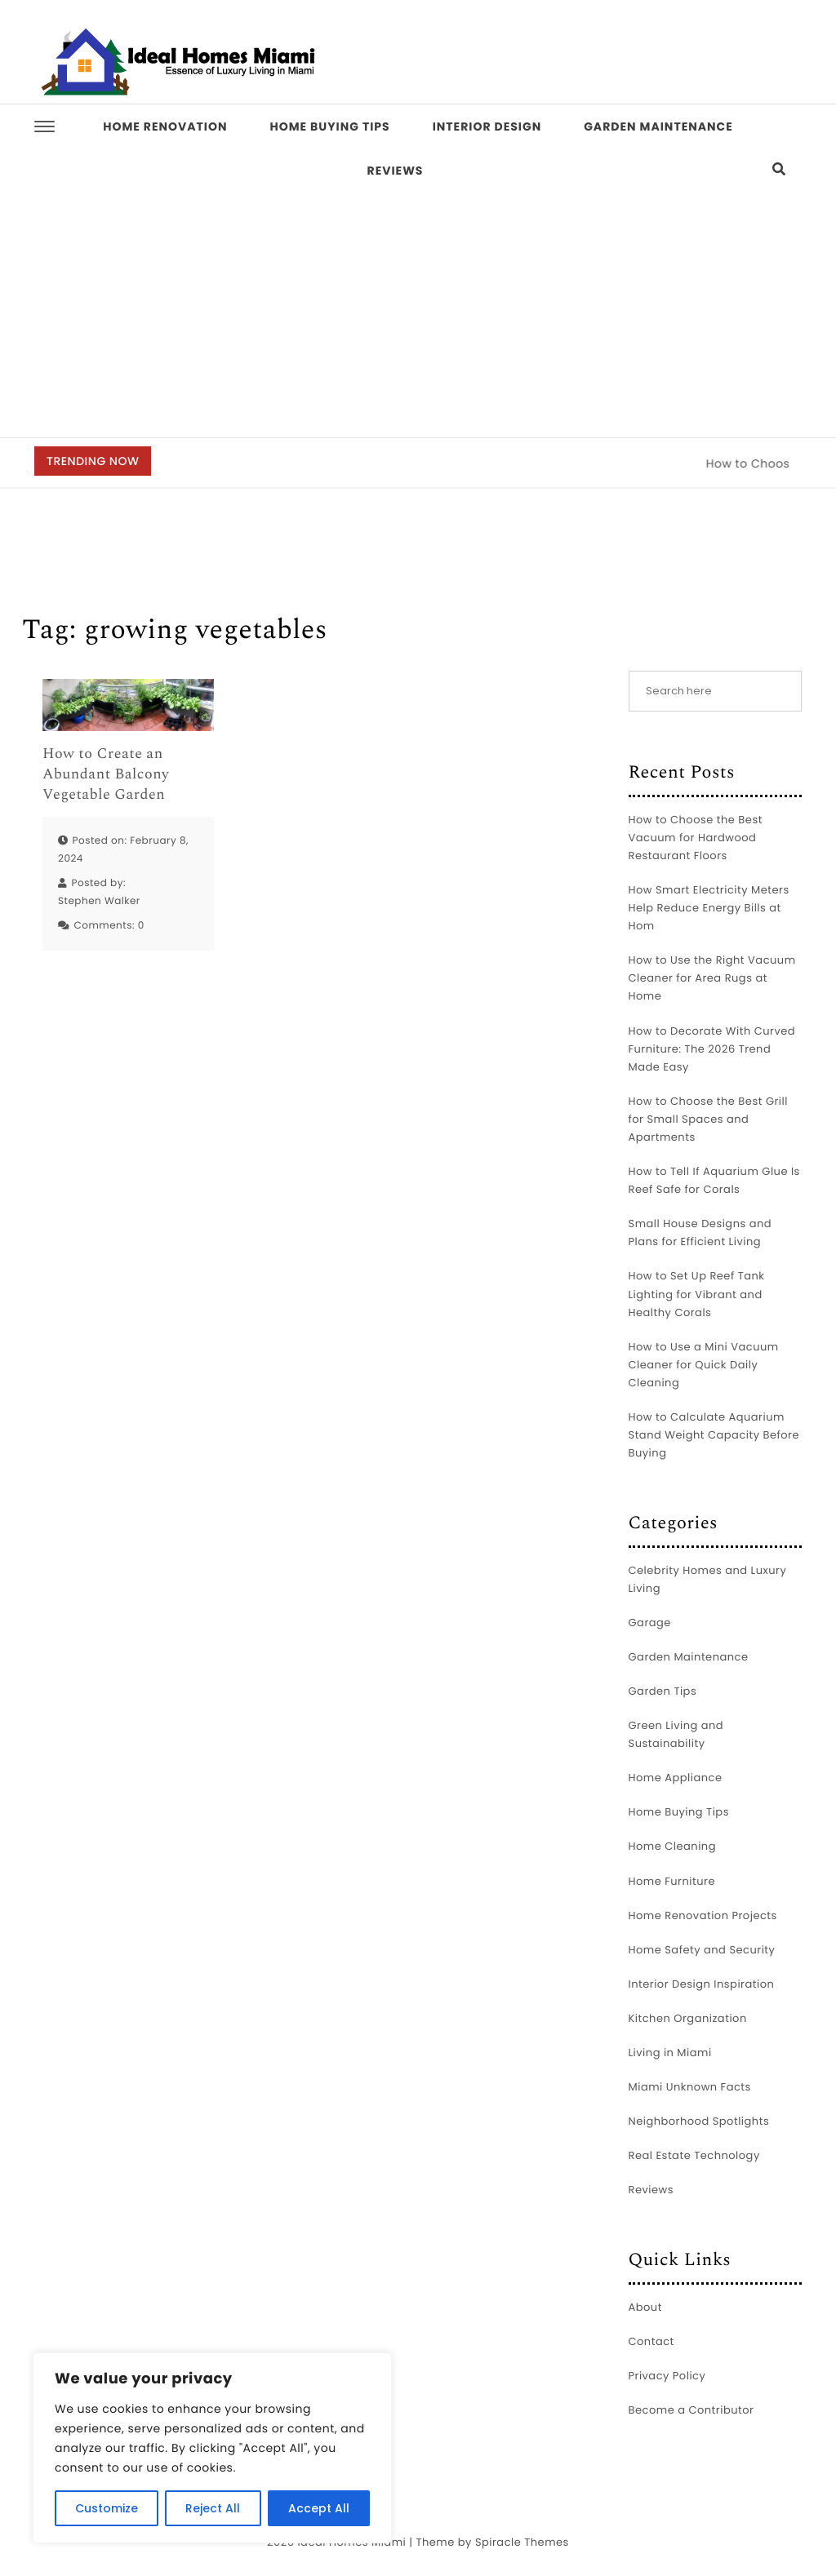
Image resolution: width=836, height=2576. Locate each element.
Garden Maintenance (658, 126)
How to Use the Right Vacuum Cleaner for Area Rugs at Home (712, 978)
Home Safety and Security (702, 1949)
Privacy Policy (667, 2375)
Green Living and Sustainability (676, 1734)
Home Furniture (672, 1881)
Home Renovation (165, 126)
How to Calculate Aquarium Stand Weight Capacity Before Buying (714, 1435)
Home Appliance (676, 1777)
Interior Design (487, 126)
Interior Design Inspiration (702, 1984)
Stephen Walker (99, 901)
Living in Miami (670, 2052)
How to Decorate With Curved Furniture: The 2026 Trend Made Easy (712, 1049)
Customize (106, 2508)
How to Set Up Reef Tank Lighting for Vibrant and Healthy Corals (697, 1293)
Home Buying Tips (329, 126)
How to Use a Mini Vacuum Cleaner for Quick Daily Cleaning (704, 1364)
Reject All (212, 2508)
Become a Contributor (691, 2410)
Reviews (395, 170)
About (645, 2307)
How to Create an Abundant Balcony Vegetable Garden (105, 775)
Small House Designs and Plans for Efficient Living (700, 1232)
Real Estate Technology (694, 2155)
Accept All (318, 2508)
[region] (212, 2447)
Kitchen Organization (688, 2018)
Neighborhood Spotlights (699, 2121)
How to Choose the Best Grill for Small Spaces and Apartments (708, 1119)
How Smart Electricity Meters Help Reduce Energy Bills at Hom (709, 907)
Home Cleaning (672, 1846)
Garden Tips (663, 1691)
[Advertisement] (418, 315)
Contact (651, 2341)
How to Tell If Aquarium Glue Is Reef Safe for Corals (714, 1180)
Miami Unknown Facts (690, 2087)
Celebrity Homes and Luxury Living (708, 1579)
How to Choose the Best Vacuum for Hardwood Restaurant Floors (696, 837)
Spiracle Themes (522, 2542)
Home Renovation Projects (703, 1915)
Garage (650, 1622)
